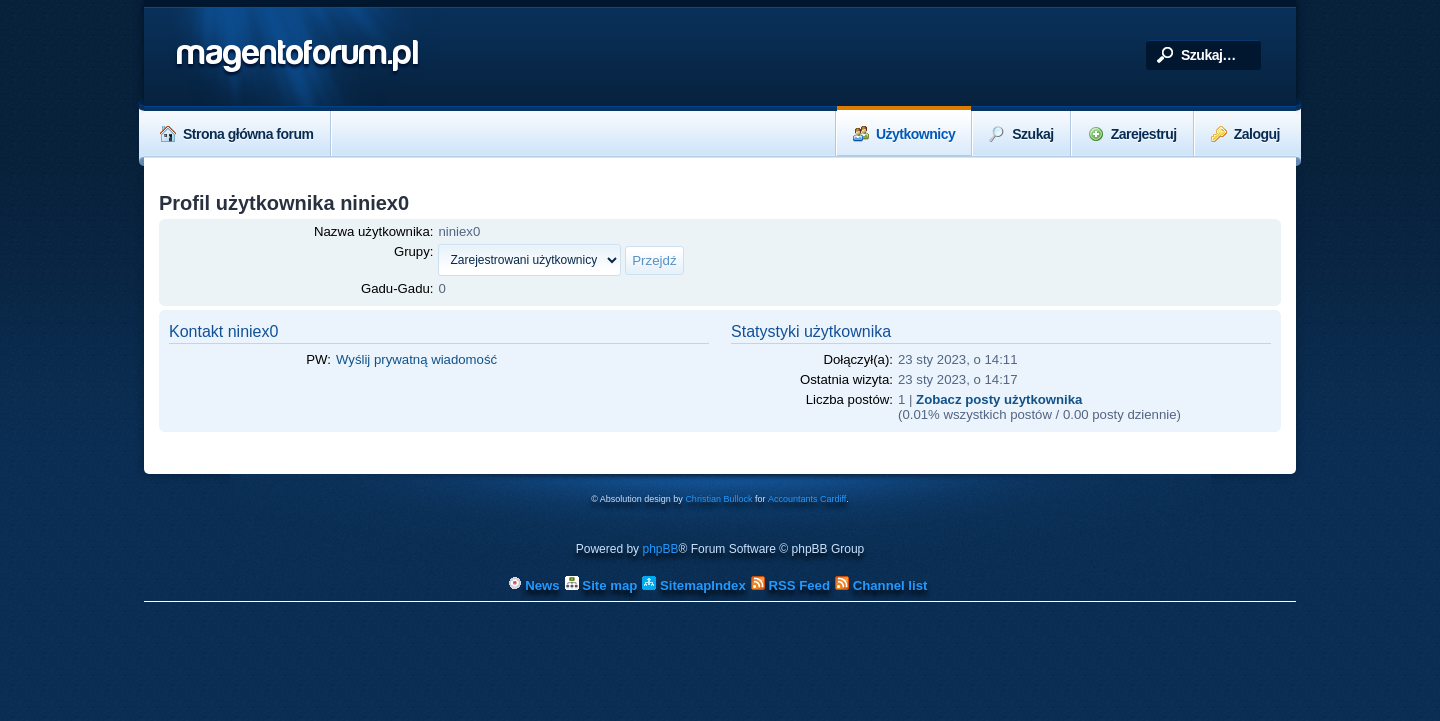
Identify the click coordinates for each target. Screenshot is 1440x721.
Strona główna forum (237, 134)
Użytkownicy (904, 134)
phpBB (660, 549)
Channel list (881, 585)
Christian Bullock (718, 499)
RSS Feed (790, 585)
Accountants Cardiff (807, 499)
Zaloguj (1245, 134)
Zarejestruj (1132, 134)
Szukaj (1021, 134)
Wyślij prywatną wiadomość (416, 359)
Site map (601, 585)
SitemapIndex (693, 585)
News (534, 585)
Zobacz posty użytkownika (999, 399)
